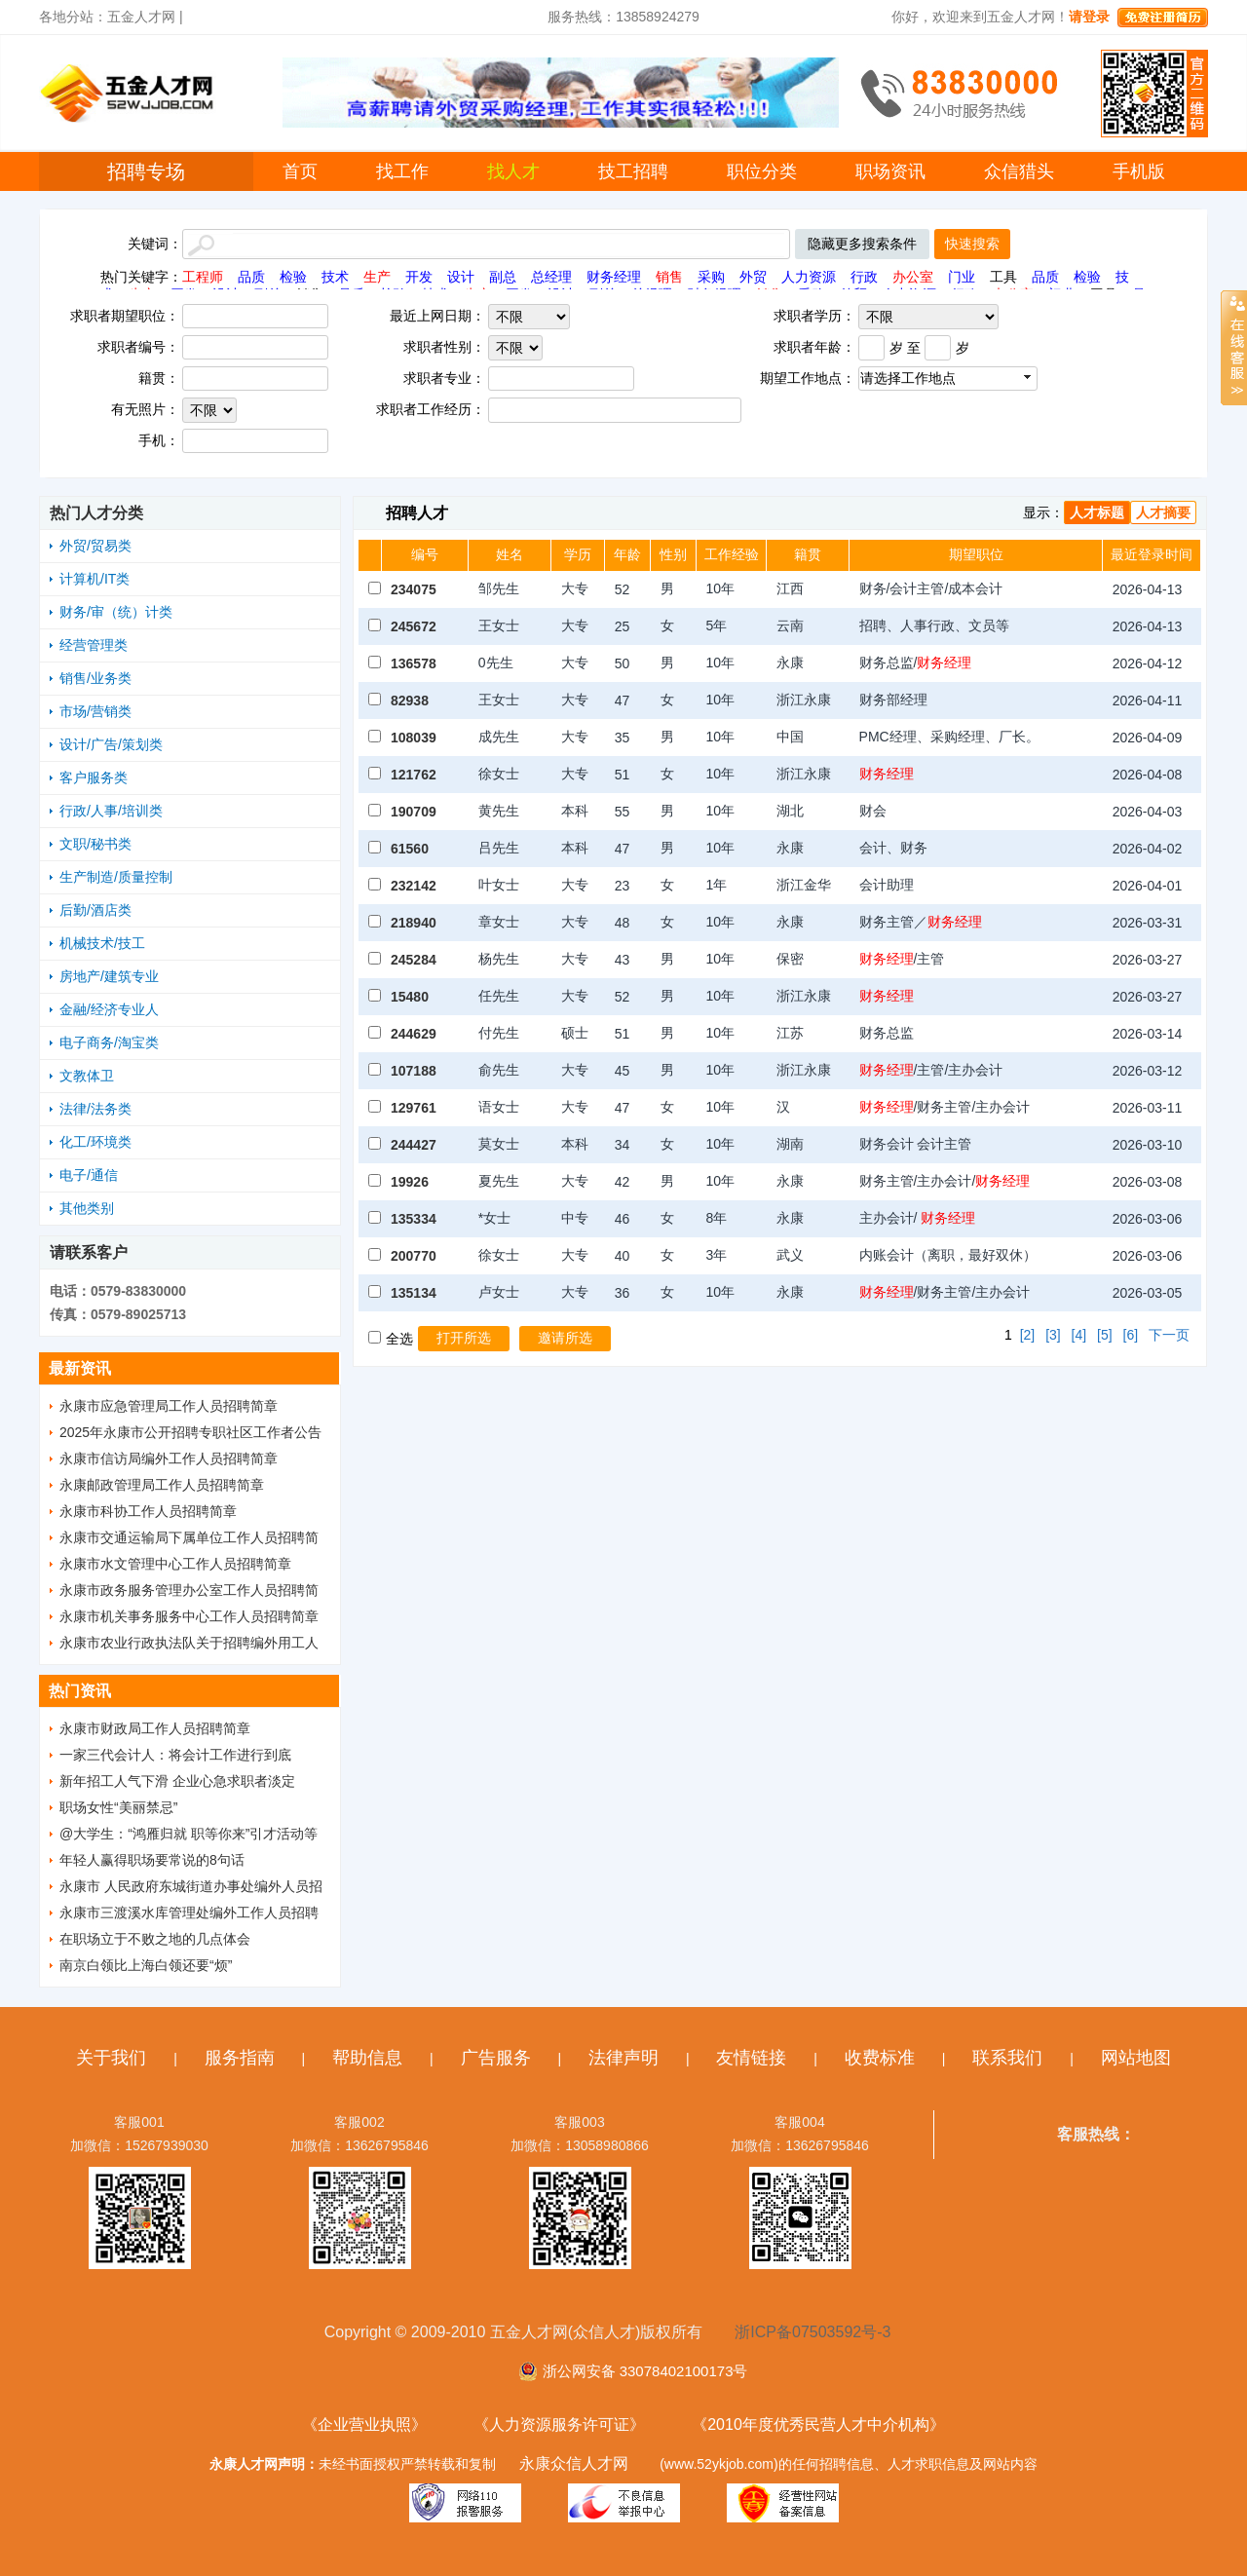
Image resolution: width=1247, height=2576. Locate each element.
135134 (413, 1293)
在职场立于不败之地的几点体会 (154, 1939)
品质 (251, 276)
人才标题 (1097, 512)
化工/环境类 (95, 1142)
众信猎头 (1019, 171)
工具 (1003, 276)
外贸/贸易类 (95, 545)
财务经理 (613, 276)
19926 (410, 1182)
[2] (1028, 1335)
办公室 (912, 276)
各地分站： (73, 16)
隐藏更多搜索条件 (862, 243)
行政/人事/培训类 (111, 810)
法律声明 (623, 2057)
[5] (1105, 1335)
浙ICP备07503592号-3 (812, 2332)
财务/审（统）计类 (115, 612)
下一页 (1169, 1335)
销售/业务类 (95, 678)
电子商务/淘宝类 (109, 1042)
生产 (377, 276)
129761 (413, 1108)
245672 (413, 626)
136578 (413, 663)
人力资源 (808, 276)
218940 (413, 922)
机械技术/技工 (102, 943)
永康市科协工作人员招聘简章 (148, 1511)
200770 (413, 1256)
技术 (335, 276)
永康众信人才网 (573, 2463)
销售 (669, 276)
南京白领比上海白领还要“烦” (145, 1965)
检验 (293, 276)
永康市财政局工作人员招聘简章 (154, 1728)
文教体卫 (86, 1075)
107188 (413, 1071)
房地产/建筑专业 (109, 976)
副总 (502, 276)
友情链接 (751, 2057)
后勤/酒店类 (95, 910)
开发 (419, 276)
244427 (413, 1145)
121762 (413, 774)
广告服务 (496, 2057)
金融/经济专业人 (109, 1009)
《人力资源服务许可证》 (559, 2424)
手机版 (1139, 171)
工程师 (202, 276)
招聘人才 (417, 513)
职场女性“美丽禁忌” (118, 1807)
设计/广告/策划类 (111, 744)
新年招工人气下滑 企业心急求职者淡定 (177, 1781)
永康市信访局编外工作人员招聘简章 (168, 1458)
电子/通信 (88, 1175)
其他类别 (86, 1208)
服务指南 (240, 2057)
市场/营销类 (95, 711)
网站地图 (1136, 2057)
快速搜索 (972, 243)
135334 (413, 1219)
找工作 (402, 171)
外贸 (753, 276)
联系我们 (1007, 2057)
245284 (413, 959)
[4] (1079, 1335)
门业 (961, 276)
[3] (1053, 1335)
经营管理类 (93, 645)
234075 (413, 589)
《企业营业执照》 (364, 2424)
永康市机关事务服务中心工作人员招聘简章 (189, 1616)
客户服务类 (93, 777)
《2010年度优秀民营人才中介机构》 (818, 2424)
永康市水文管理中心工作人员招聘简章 (175, 1564)
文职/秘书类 (95, 844)
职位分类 (762, 171)
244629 (413, 1034)
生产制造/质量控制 (115, 877)
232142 (413, 885)
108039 (413, 737)
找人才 (513, 171)
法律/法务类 (95, 1109)
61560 (410, 848)
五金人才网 (141, 16)
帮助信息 (367, 2057)
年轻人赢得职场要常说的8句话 (152, 1860)
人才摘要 (1163, 512)
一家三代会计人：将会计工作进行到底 (175, 1754)
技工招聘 (633, 171)
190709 (413, 811)
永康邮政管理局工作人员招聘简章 (161, 1485)
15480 (410, 996)
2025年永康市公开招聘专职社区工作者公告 (190, 1432)
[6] (1131, 1335)
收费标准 (880, 2057)
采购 (711, 276)
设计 (460, 276)
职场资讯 (890, 171)
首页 (300, 171)
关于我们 (111, 2057)
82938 (410, 700)
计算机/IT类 (94, 579)
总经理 (551, 276)
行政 (864, 276)
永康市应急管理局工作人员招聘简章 (168, 1406)
